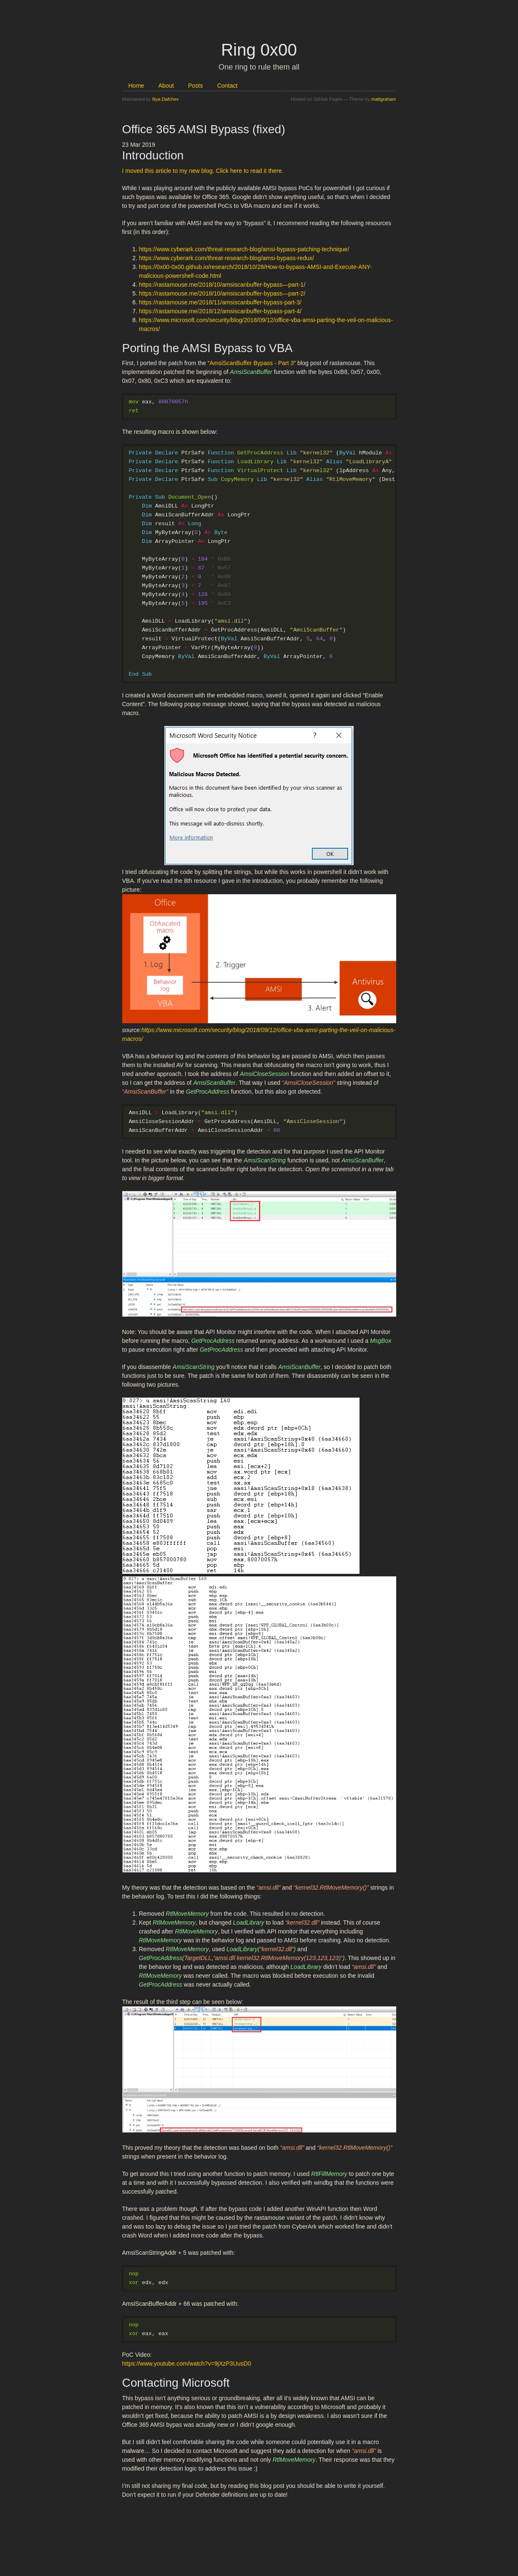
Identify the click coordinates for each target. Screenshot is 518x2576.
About (166, 85)
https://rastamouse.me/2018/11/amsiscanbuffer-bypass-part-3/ (220, 302)
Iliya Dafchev (165, 99)
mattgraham (383, 99)
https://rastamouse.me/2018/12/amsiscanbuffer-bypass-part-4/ (220, 311)
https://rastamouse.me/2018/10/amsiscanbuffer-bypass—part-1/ (222, 284)
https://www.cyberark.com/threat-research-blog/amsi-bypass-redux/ (226, 258)
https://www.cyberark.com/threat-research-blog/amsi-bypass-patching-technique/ (244, 249)
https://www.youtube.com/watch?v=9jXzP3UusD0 (186, 2371)
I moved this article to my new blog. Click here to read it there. (203, 170)
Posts (196, 85)
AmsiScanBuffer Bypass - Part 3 (251, 363)
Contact (227, 85)
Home (137, 85)
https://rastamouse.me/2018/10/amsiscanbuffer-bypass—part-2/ (222, 293)
